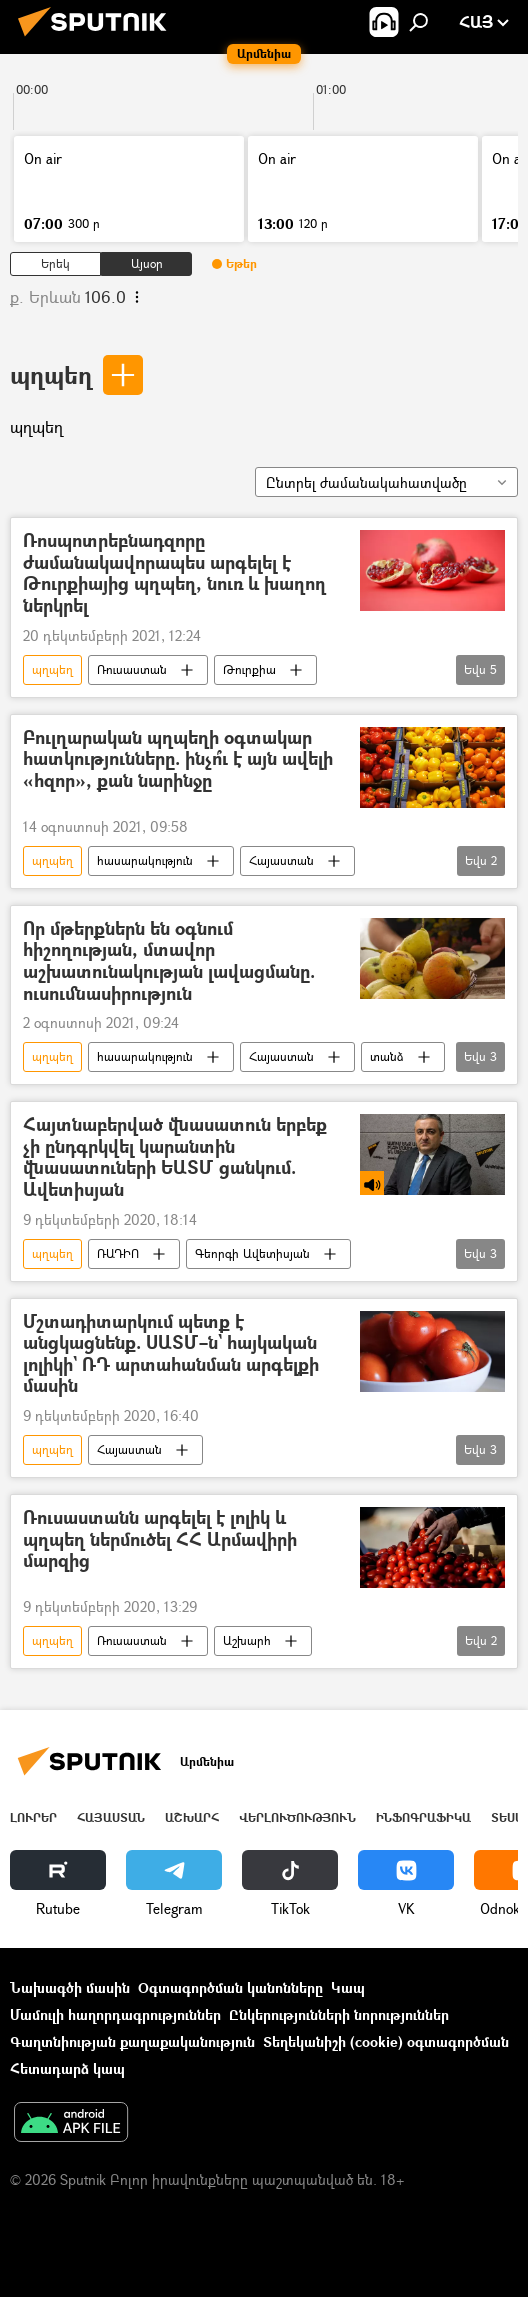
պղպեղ (51, 374)
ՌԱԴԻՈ (118, 1253)
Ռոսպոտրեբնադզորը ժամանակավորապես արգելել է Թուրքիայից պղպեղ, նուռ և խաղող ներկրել (174, 573)
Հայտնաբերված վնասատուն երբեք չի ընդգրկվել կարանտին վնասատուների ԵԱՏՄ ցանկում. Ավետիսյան (175, 1157)
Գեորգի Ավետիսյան (252, 1253)
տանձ (387, 1056)
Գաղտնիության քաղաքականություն (132, 2041)
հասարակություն (145, 860)
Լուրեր (33, 1817)
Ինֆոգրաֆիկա (423, 1817)
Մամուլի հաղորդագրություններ (115, 2014)
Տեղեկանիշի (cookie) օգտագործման (386, 2041)
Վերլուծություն (297, 1817)
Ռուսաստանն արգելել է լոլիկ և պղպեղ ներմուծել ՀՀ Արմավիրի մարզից (160, 1540)
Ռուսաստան (132, 669)
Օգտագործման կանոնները (230, 1987)
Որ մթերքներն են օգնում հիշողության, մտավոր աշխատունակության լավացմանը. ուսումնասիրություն (169, 961)
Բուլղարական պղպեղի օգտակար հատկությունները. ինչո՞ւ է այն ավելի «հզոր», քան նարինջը (178, 760)
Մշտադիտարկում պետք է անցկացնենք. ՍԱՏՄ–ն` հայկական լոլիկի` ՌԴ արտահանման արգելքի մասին (171, 1354)
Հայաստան (281, 860)
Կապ (348, 1987)
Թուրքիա (249, 669)
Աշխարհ (247, 1640)
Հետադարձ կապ (67, 2068)
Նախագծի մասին (70, 1987)
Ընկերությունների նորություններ (339, 2014)
